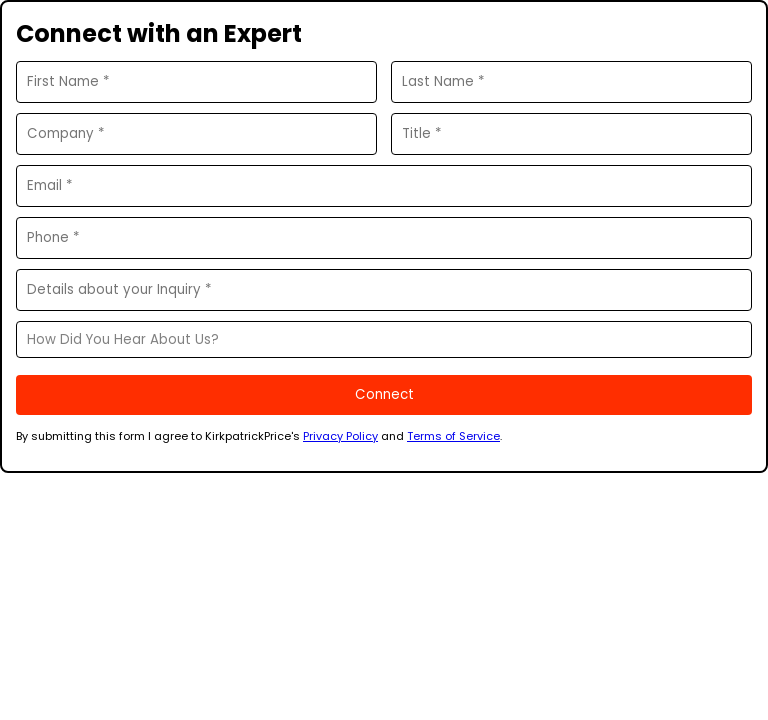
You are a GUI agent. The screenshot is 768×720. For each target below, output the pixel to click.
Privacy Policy (340, 436)
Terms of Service (453, 436)
